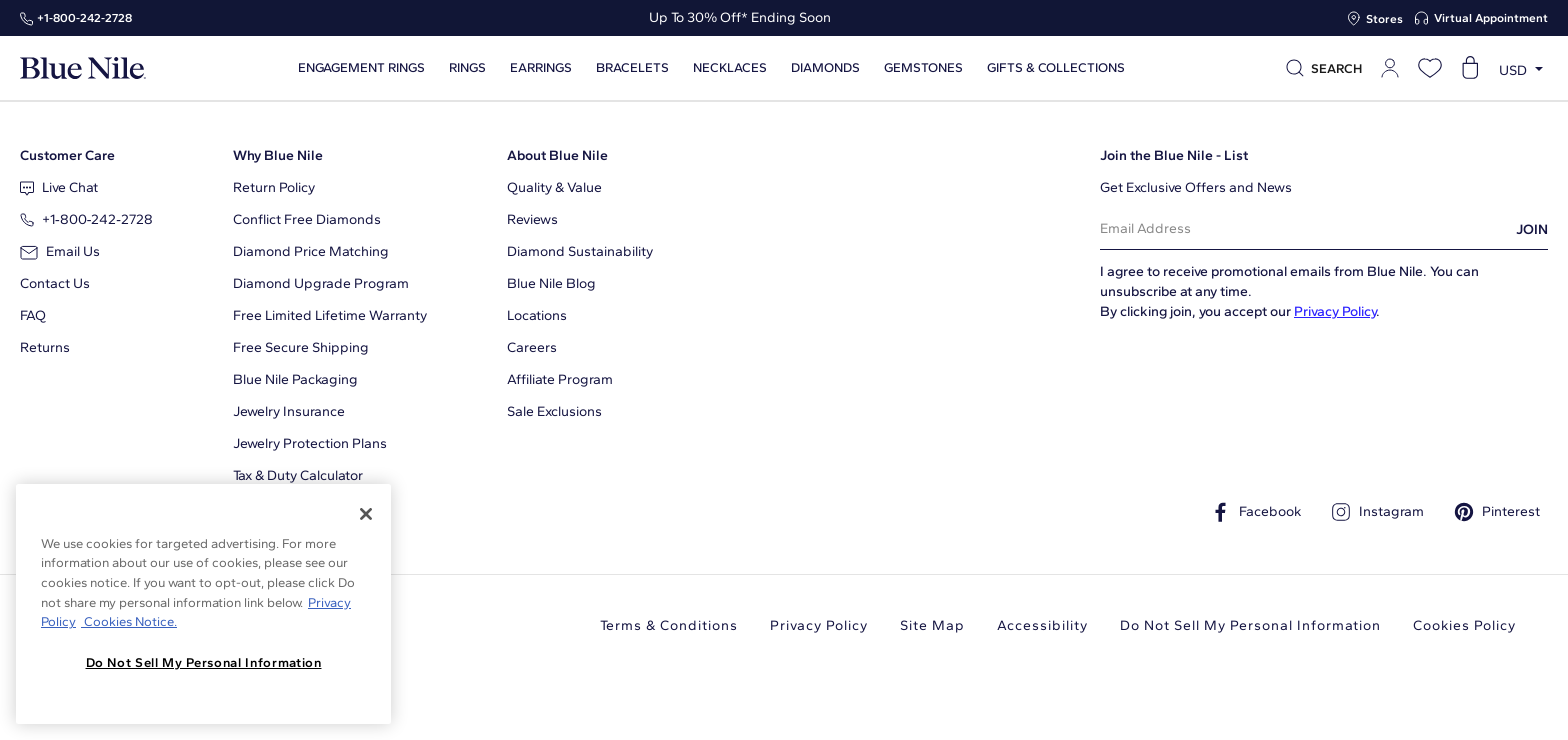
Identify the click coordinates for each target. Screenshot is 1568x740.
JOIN (1532, 229)
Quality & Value (554, 187)
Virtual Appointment (1491, 18)
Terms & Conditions (669, 625)
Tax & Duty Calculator (298, 475)
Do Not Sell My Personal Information (1250, 625)
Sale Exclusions (554, 411)
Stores (1384, 19)
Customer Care (67, 155)
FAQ (33, 315)
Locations (537, 315)
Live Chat (59, 187)
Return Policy (274, 187)
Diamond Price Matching (311, 251)
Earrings (541, 68)
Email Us (60, 251)
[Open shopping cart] (1470, 68)
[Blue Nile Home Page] (83, 68)
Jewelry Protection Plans (310, 443)
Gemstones (923, 68)
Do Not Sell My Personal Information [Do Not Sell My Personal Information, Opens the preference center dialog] (204, 662)
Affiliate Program (560, 379)
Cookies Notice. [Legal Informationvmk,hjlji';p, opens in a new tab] (129, 621)
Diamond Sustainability (580, 251)
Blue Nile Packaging (295, 379)
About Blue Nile (557, 155)
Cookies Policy (1464, 625)
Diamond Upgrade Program (321, 283)
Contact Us (55, 283)
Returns (45, 347)
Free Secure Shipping (301, 347)
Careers (532, 347)
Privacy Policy (1335, 311)
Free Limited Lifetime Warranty (330, 315)
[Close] (366, 514)
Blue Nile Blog (551, 283)
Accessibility (1042, 625)
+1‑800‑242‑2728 (84, 18)
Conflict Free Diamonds (307, 219)
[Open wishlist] (1430, 68)
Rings (467, 68)
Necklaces (730, 68)
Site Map (932, 625)
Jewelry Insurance (289, 411)
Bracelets (632, 68)
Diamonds (825, 68)
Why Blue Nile (278, 155)
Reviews (532, 219)
